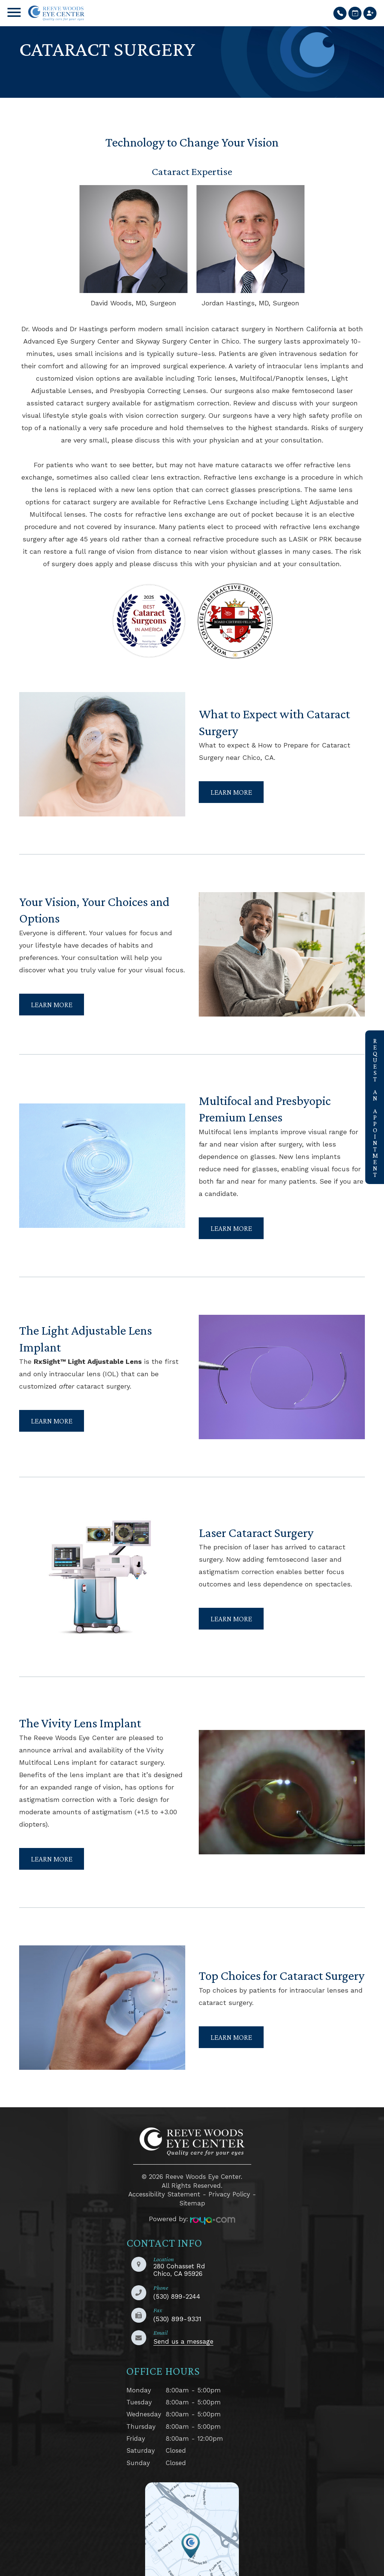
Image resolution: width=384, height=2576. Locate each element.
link (371, 1035)
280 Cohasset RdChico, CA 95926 (179, 2254)
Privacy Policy (229, 2179)
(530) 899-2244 (176, 2281)
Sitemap (192, 2188)
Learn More (231, 788)
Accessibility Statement (164, 2179)
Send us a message (183, 2326)
